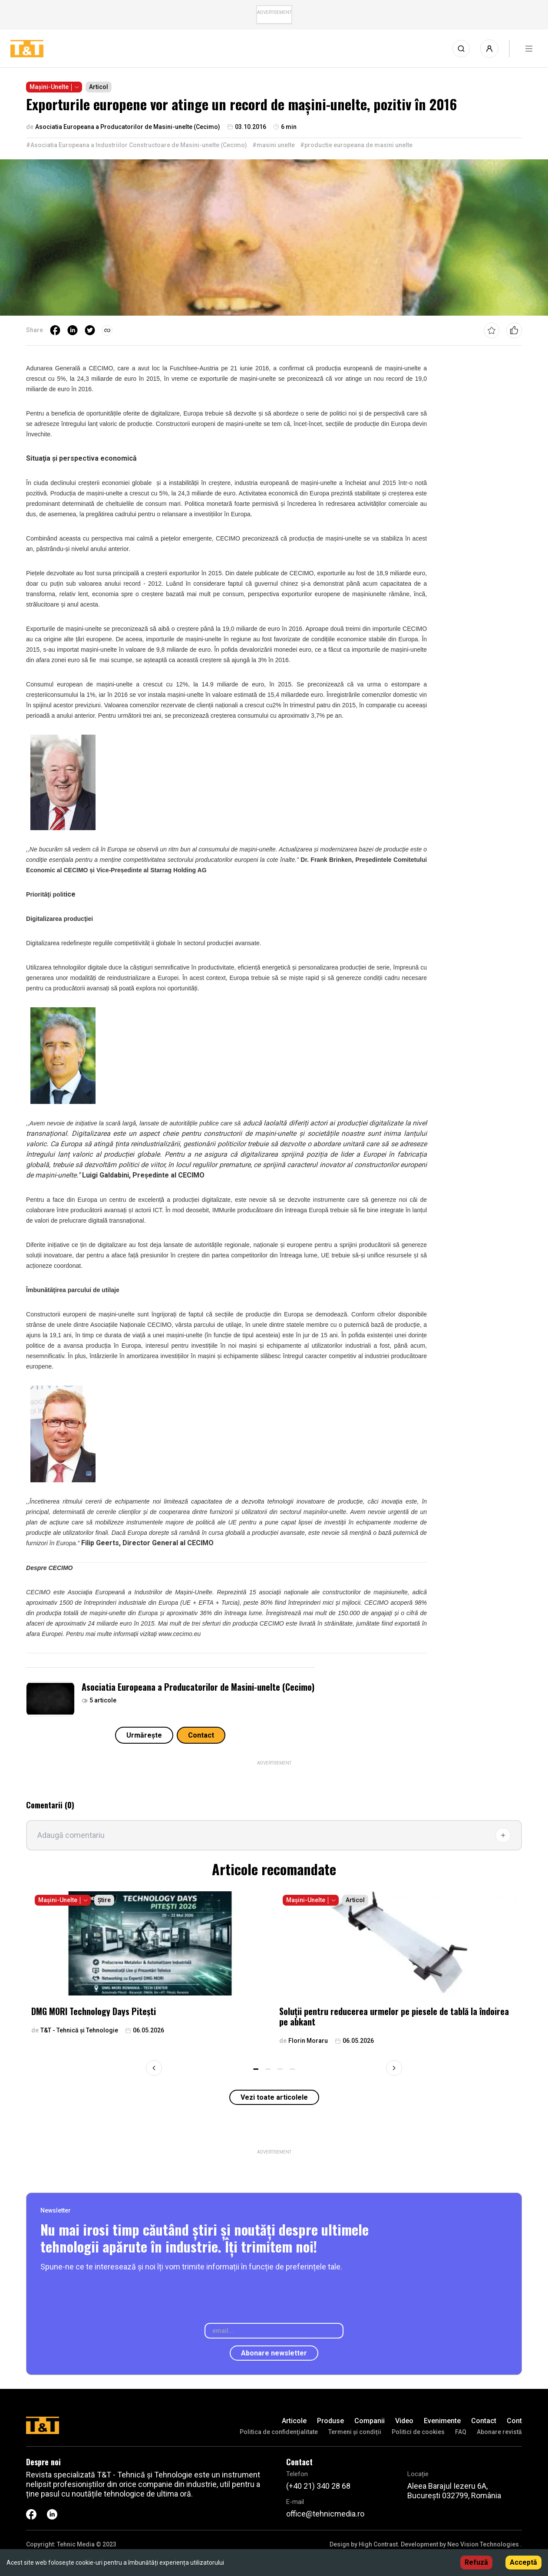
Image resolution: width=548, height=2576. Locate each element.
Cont (514, 2421)
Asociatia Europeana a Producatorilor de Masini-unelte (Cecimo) (198, 1686)
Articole (294, 2421)
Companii (369, 2421)
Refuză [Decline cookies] (476, 2562)
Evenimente (442, 2421)
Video (404, 2421)
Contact (201, 1735)
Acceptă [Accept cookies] (523, 2562)
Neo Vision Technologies (483, 2544)
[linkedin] (72, 330)
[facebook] (55, 330)
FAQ (460, 2431)
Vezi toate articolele (274, 2097)
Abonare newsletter (274, 2353)
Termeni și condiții (354, 2431)
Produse (330, 2421)
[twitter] (90, 330)
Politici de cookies (418, 2431)
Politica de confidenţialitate (279, 2431)
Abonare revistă (499, 2431)
